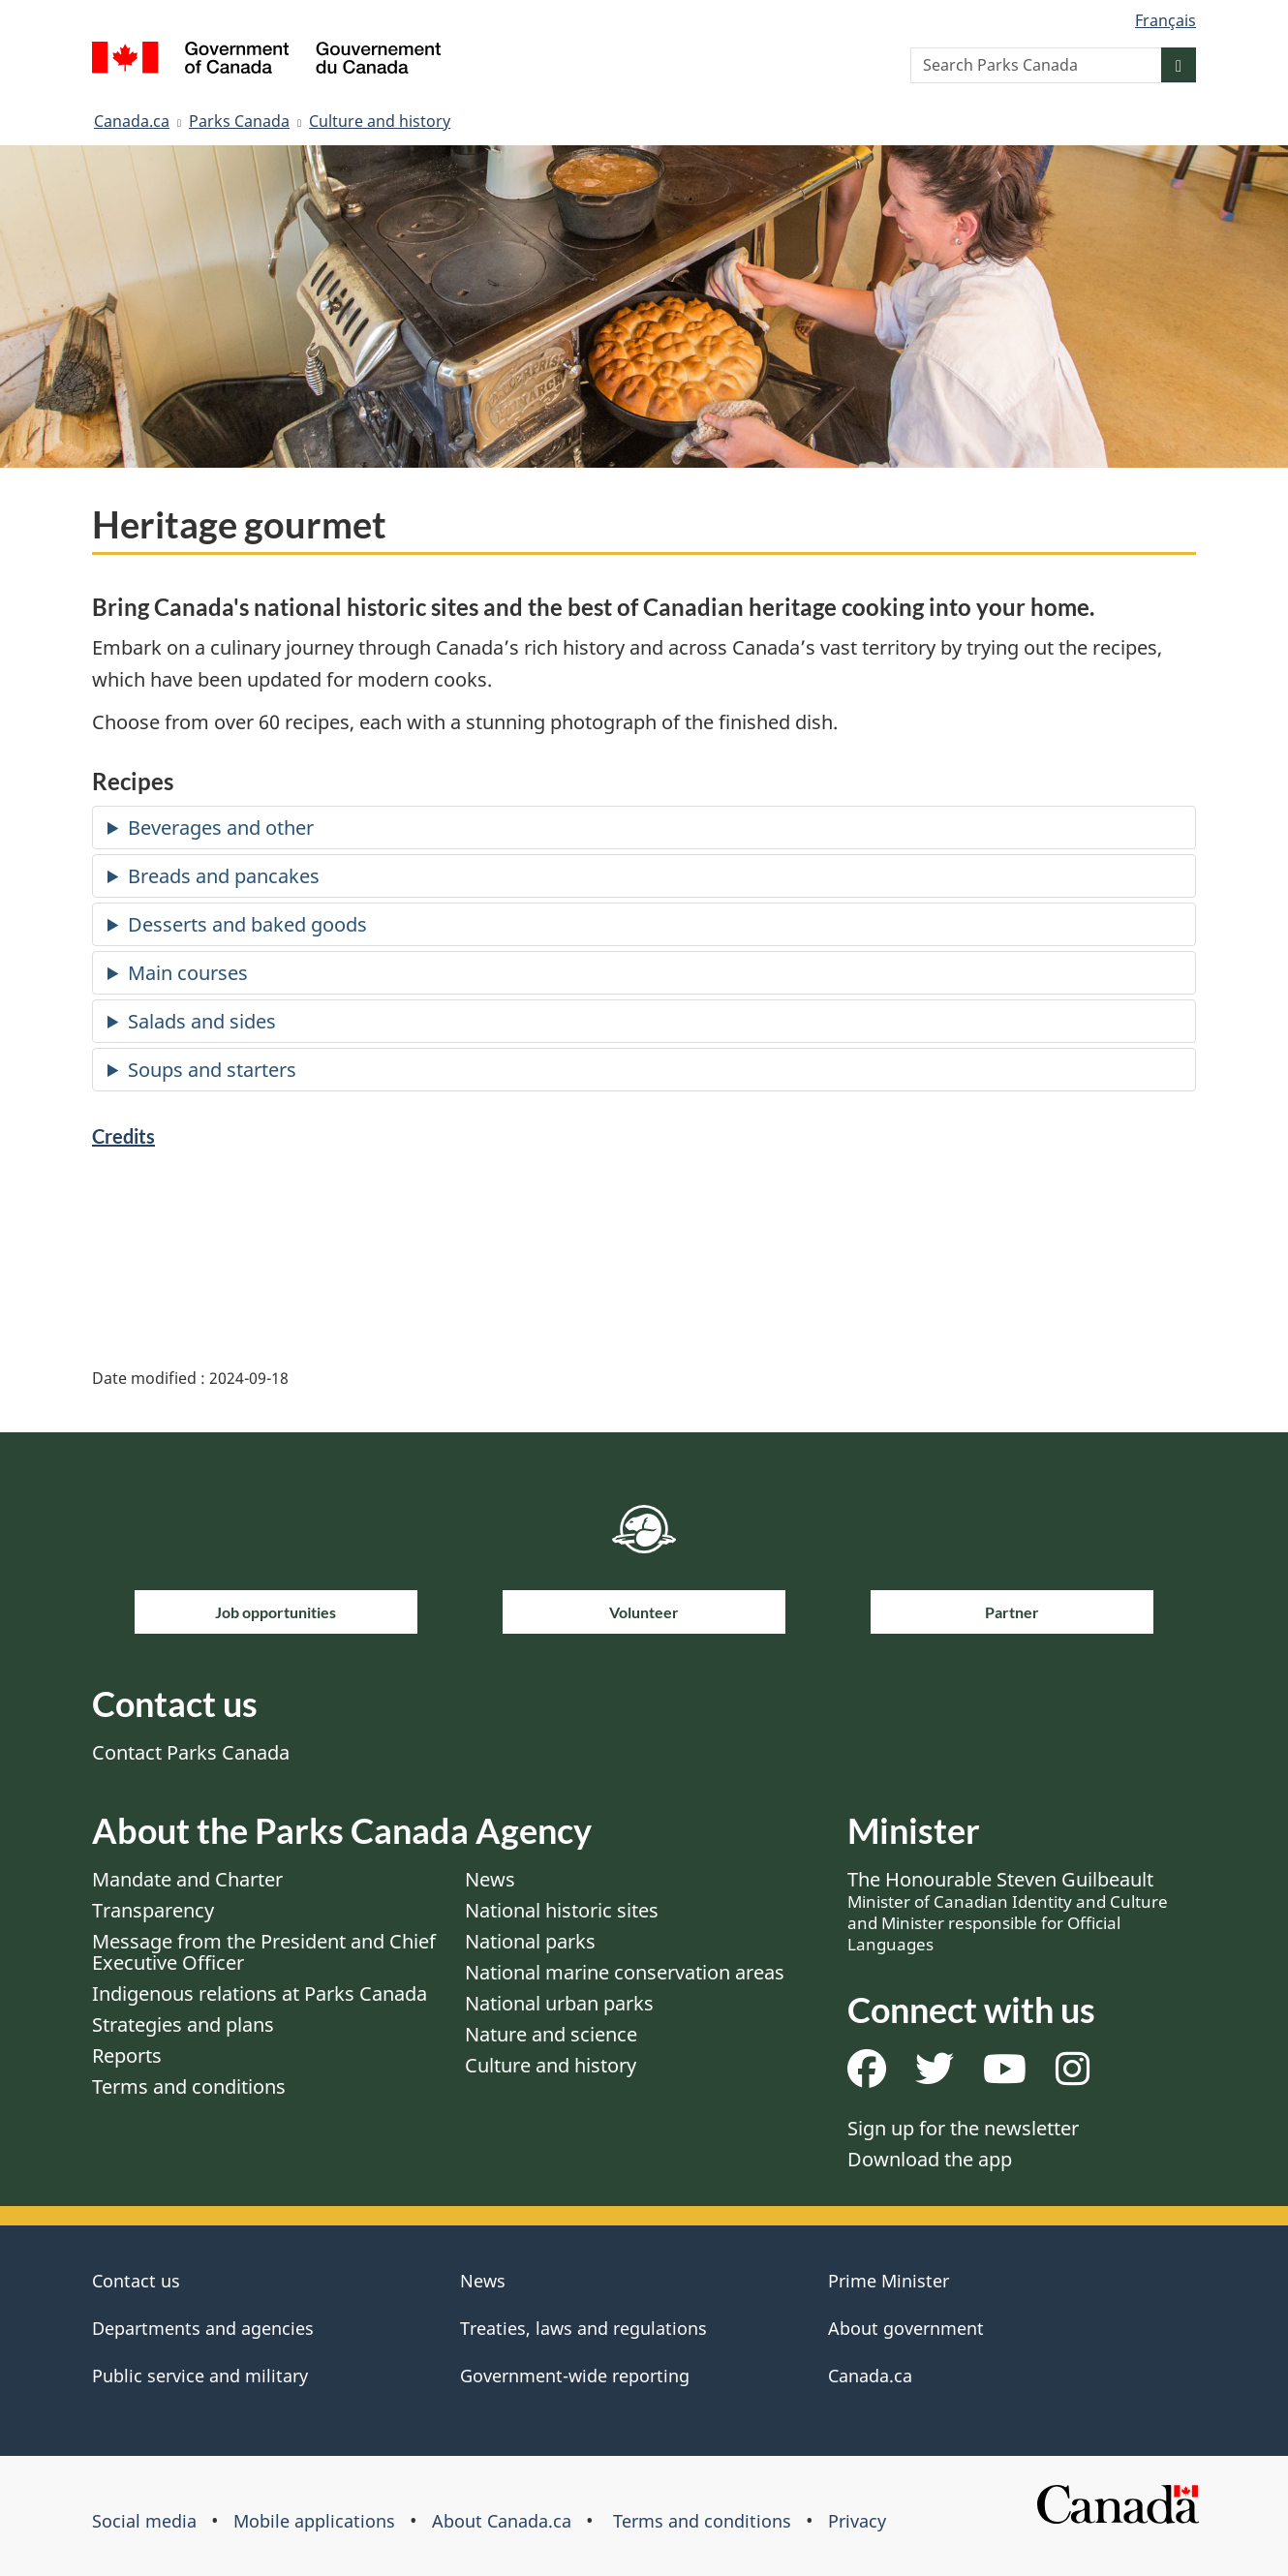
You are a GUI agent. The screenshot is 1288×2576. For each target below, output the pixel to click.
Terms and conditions (189, 2086)
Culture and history (379, 121)
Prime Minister (888, 2280)
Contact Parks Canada (191, 1752)
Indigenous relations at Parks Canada (259, 1993)
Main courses (188, 973)
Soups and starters (212, 1070)
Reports (127, 2055)
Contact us (136, 2280)
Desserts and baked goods (247, 924)
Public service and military (200, 2375)
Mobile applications (314, 2520)
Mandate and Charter (187, 1879)
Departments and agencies (203, 2328)
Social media (144, 2520)
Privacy (857, 2520)
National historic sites (562, 1910)
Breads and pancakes (224, 876)
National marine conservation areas (624, 1972)
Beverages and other (221, 827)
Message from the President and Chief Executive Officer (264, 1952)
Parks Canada (239, 121)
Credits (123, 1136)
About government (906, 2328)
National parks (530, 1941)
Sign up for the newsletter (963, 2128)
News (490, 1879)
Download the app (929, 2159)
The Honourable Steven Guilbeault (1007, 1910)
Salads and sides (202, 1021)
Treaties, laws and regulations (583, 2328)
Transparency (153, 1910)
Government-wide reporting (575, 2375)
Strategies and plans (183, 2024)
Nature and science (551, 2034)
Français (1165, 20)
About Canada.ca (501, 2520)
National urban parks (559, 2003)
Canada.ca (131, 121)
